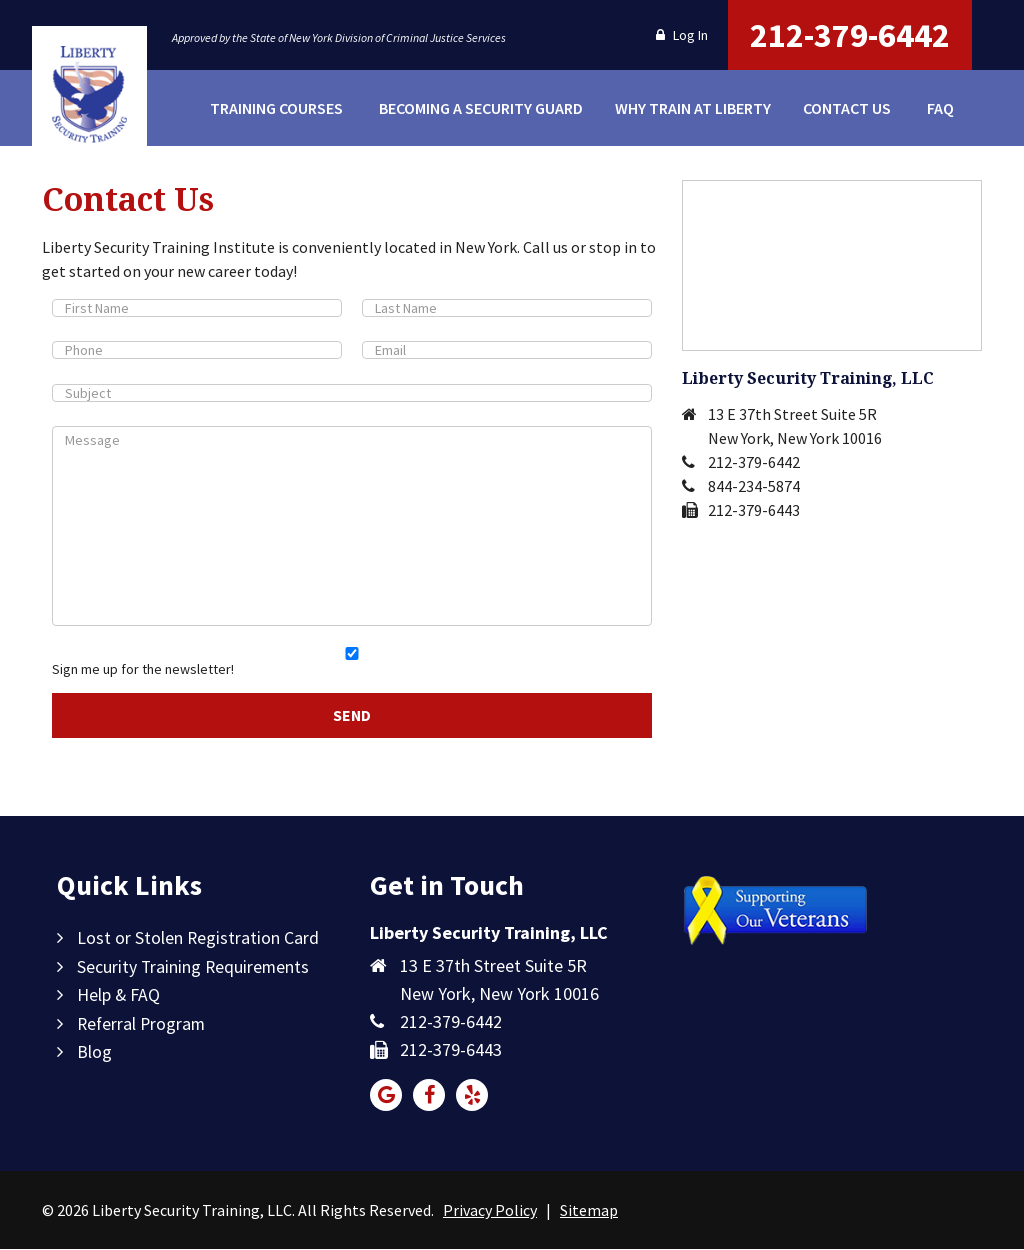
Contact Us (847, 108)
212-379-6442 (850, 35)
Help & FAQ (119, 994)
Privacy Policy (490, 1211)
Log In (682, 35)
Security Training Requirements (194, 966)
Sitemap (589, 1211)
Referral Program (143, 1022)
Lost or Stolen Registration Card (198, 938)
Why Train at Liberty (689, 109)
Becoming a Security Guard (477, 109)
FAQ (940, 108)
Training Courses (276, 108)
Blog (94, 1050)
